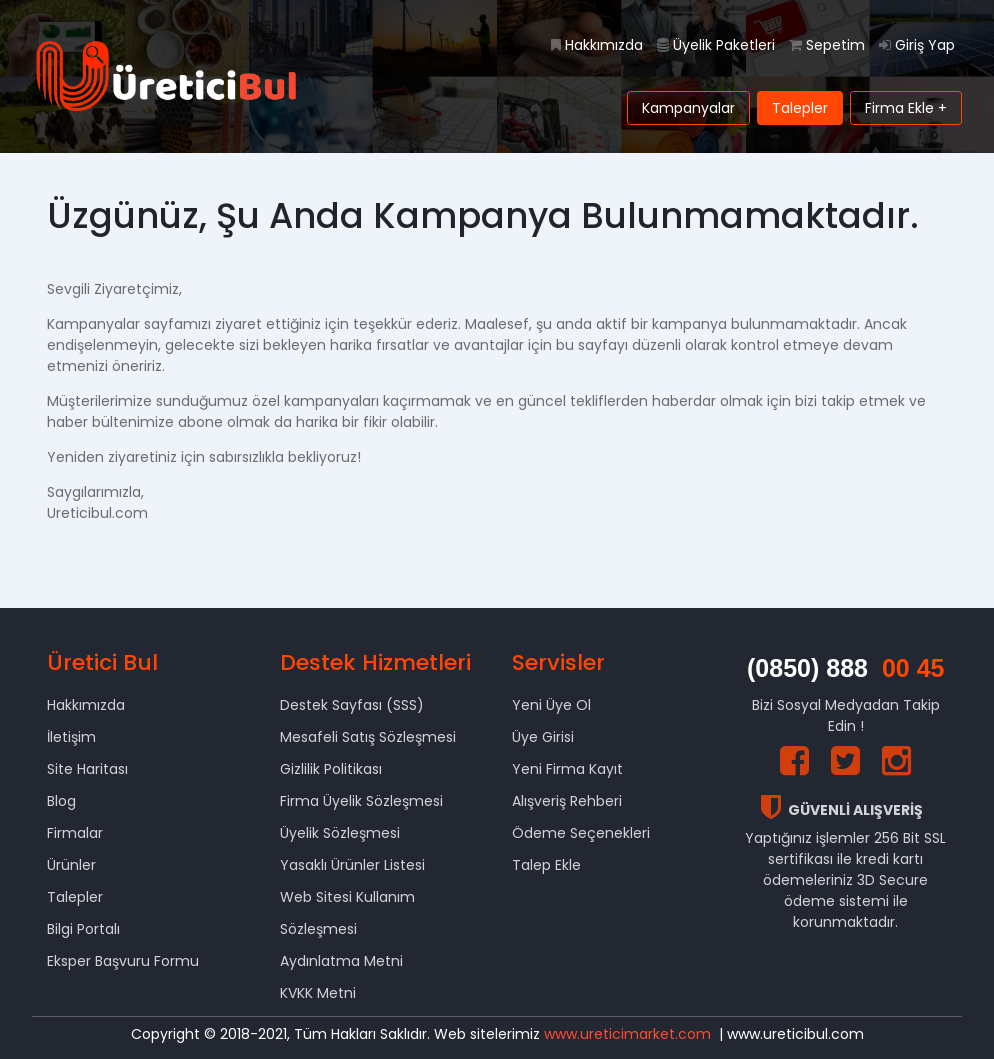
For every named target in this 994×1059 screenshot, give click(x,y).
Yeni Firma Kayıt (567, 769)
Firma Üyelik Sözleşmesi (361, 801)
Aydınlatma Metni (341, 961)
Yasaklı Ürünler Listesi (352, 865)
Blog (61, 801)
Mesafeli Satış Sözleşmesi (368, 737)
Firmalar (75, 833)
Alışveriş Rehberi (567, 801)
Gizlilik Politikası (331, 769)
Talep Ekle (546, 865)
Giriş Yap (917, 45)
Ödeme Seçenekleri (581, 833)
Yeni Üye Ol (551, 705)
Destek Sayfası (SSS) (352, 705)
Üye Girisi (543, 737)
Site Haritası (87, 769)
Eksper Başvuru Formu (123, 961)
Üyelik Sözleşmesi (340, 833)
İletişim (71, 737)
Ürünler (71, 865)
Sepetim (827, 45)
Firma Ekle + (906, 108)
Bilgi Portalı (83, 929)
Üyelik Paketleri (716, 45)
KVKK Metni (318, 993)
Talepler (800, 108)
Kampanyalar (688, 108)
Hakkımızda (597, 45)
